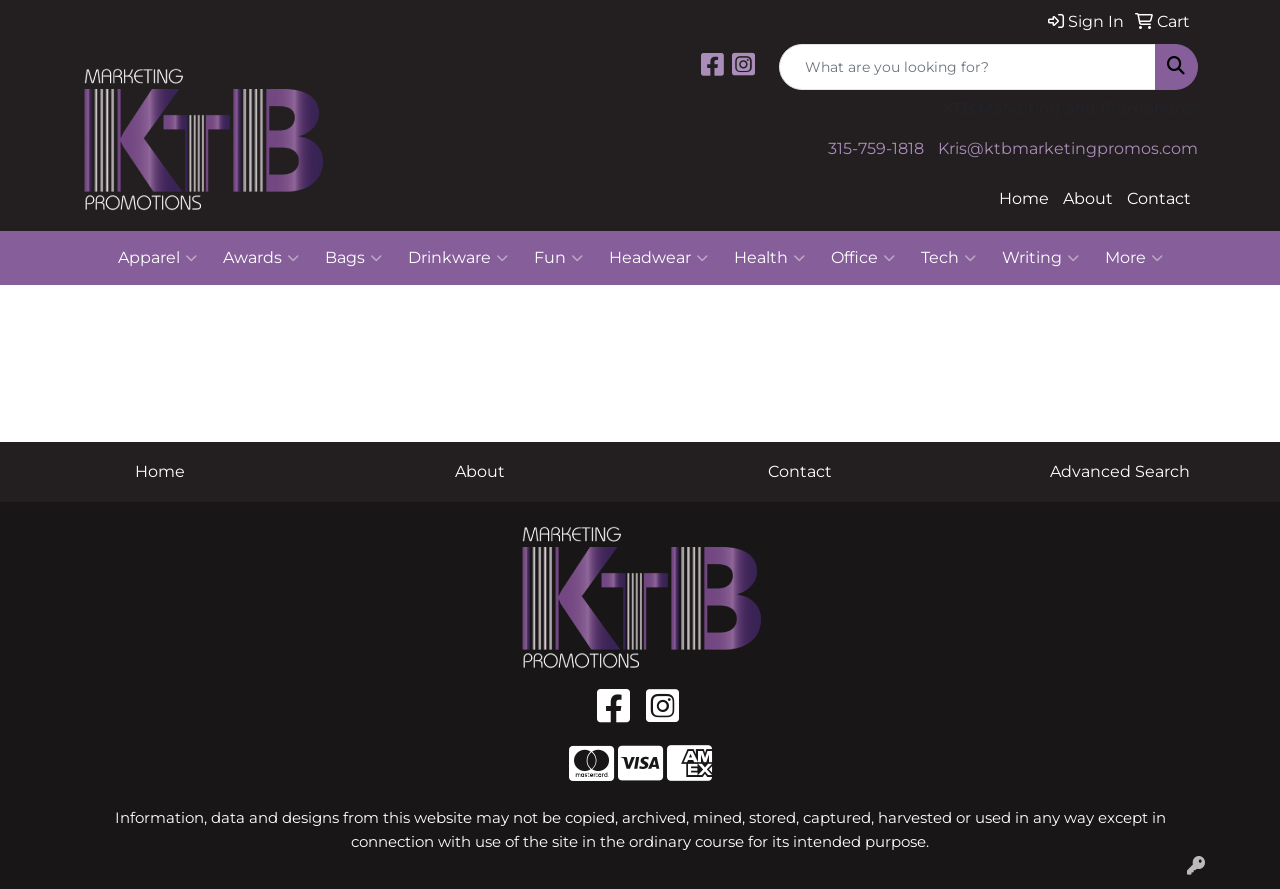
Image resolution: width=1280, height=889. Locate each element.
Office (863, 258)
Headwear (658, 258)
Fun (558, 258)
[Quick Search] (967, 67)
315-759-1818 (876, 148)
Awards (261, 258)
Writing (1040, 258)
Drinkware (458, 258)
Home (1024, 198)
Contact (1159, 198)
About (1088, 198)
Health (769, 258)
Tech (948, 258)
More (1134, 258)
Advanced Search (1120, 471)
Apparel (157, 258)
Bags (353, 258)
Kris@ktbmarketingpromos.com (1068, 148)
